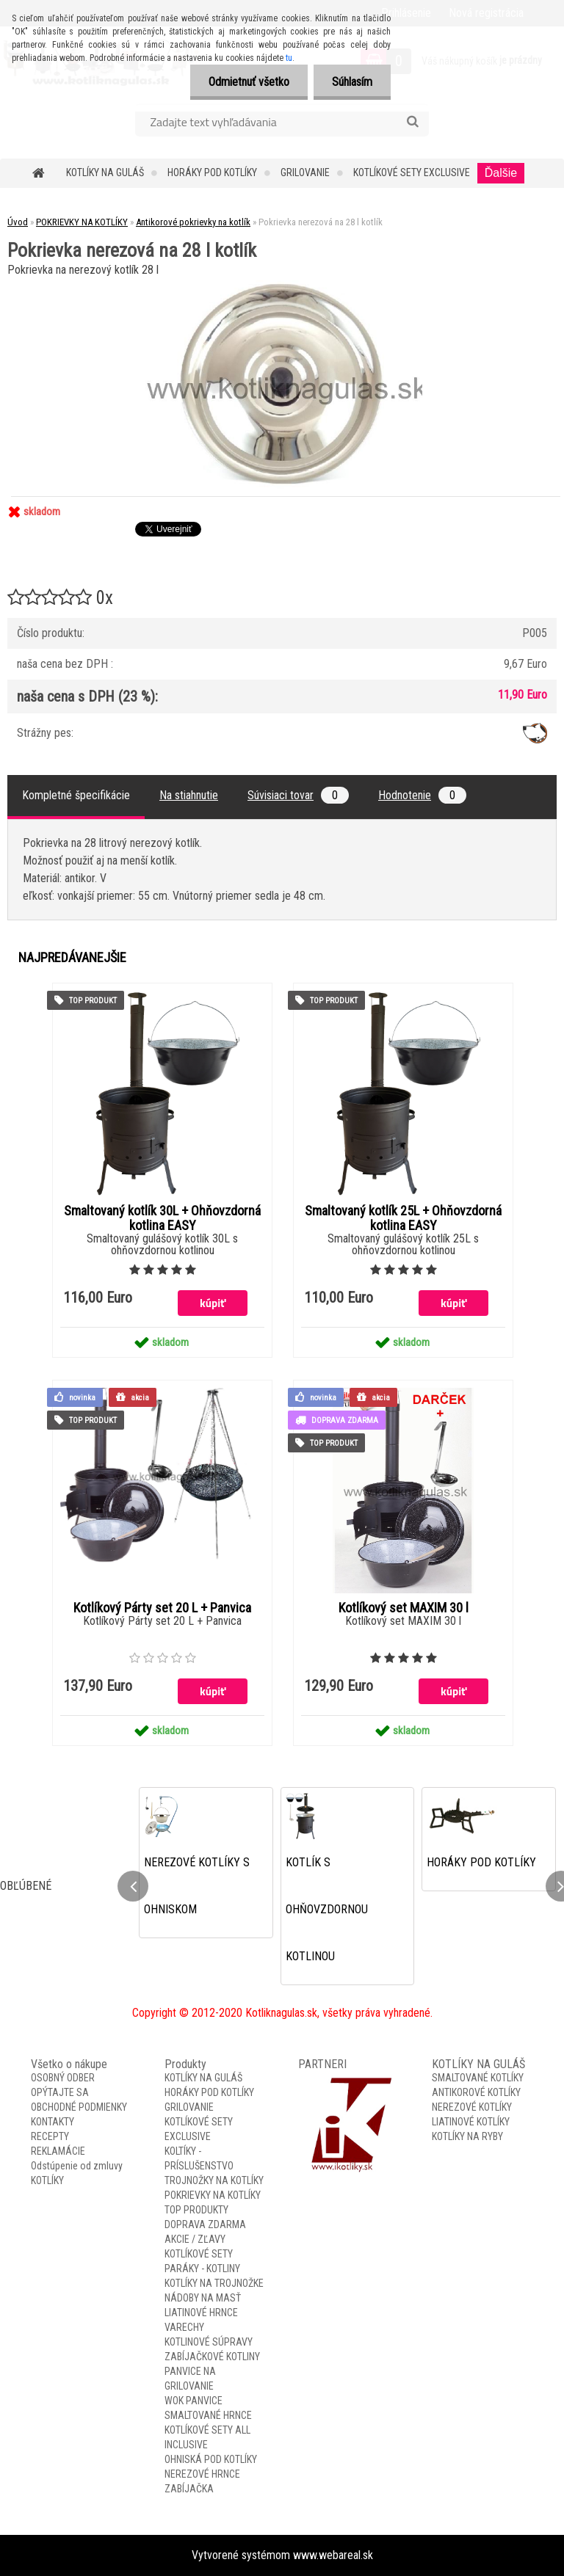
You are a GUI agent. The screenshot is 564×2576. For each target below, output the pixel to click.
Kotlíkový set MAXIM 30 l (404, 1608)
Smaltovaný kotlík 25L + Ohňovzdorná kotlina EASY (403, 1218)
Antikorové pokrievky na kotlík (193, 222)
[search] (412, 122)
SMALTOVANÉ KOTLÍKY (478, 2078)
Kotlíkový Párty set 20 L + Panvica (162, 1608)
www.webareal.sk (333, 2555)
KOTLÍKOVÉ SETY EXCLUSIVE (411, 172)
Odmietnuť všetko (249, 82)
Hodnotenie (422, 795)
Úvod (17, 222)
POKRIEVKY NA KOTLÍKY (82, 222)
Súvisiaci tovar (298, 795)
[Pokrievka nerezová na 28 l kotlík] (282, 286)
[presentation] (133, 1886)
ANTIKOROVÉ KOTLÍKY (476, 2092)
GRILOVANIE (305, 172)
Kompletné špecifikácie (76, 795)
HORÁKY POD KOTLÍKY (212, 172)
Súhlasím (352, 82)
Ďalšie (501, 173)
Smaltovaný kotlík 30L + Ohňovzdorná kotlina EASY (162, 1218)
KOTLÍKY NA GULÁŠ (105, 172)
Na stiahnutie (188, 795)
